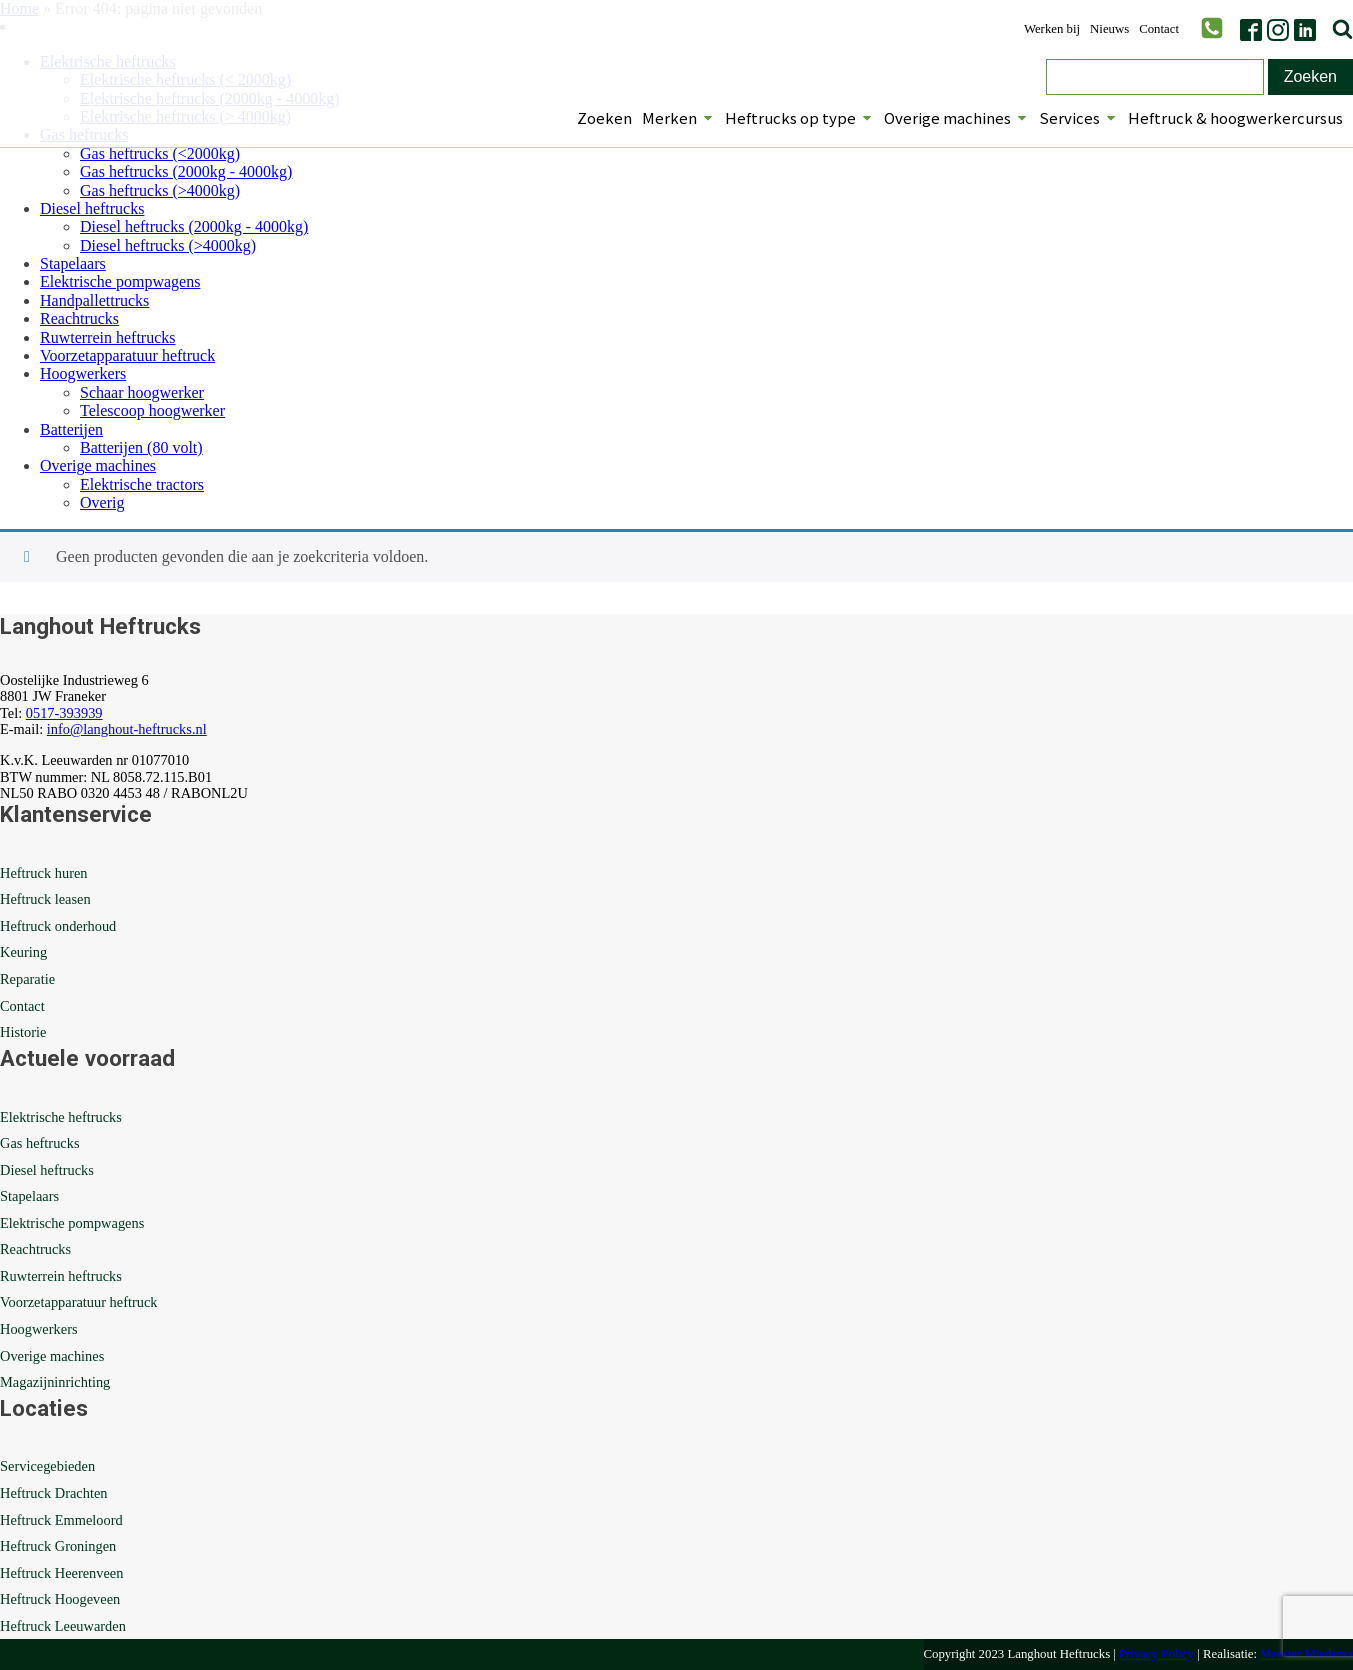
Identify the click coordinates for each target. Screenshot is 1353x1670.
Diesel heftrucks (92, 208)
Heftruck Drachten (53, 1493)
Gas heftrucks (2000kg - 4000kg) (186, 171)
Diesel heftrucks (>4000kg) (168, 245)
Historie (23, 1032)
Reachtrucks (79, 318)
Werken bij (1052, 29)
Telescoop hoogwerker (152, 410)
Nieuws (1109, 29)
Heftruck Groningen (58, 1546)
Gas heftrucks (40, 1143)
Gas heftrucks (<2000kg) (160, 153)
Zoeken (604, 117)
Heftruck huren (44, 873)
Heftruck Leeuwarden (63, 1626)
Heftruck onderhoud (58, 926)
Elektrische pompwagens (120, 281)
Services (1078, 117)
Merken (678, 117)
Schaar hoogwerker (142, 392)
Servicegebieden (47, 1466)
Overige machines (956, 117)
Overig (102, 502)
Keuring (23, 952)
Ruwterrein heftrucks (108, 337)
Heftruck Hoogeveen (60, 1599)
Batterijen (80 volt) (141, 447)
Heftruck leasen (45, 899)
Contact (1159, 29)
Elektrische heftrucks (61, 1117)
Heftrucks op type (799, 117)
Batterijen (71, 429)
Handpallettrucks (94, 300)
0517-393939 (64, 713)
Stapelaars (73, 263)
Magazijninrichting (55, 1382)
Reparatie (27, 979)
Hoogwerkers (83, 373)
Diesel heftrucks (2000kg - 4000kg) (194, 226)
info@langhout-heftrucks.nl (127, 729)
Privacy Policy (1156, 1654)
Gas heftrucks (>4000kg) (160, 190)
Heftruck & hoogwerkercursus (1235, 117)
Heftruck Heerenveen (61, 1573)
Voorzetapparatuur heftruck (127, 355)
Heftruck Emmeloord (61, 1520)
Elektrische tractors (142, 484)
